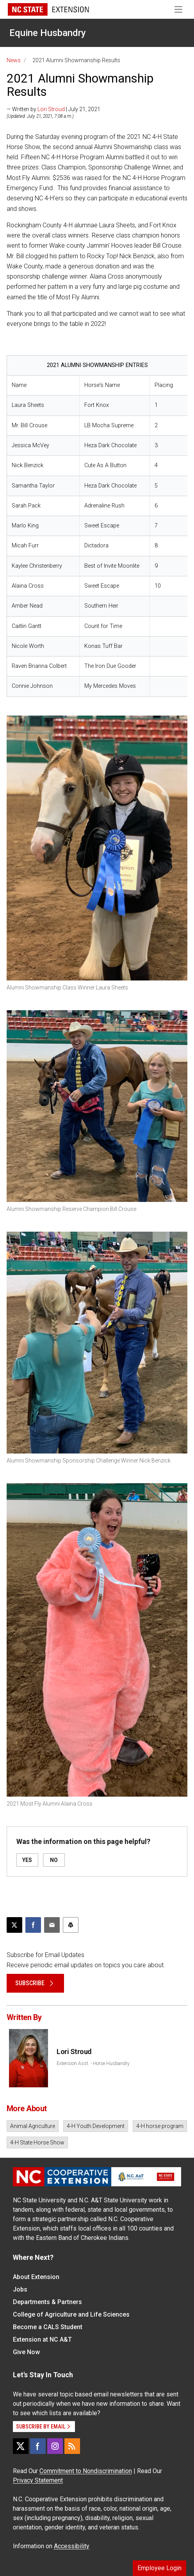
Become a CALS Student (47, 2327)
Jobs (20, 2289)
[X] (20, 2446)
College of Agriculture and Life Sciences (71, 2314)
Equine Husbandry (47, 32)
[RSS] (72, 2446)
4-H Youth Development (96, 2126)
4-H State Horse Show (37, 2142)
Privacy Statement (38, 2480)
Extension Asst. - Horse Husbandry (93, 2063)
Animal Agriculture (32, 2126)
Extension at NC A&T (42, 2339)
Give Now (26, 2352)
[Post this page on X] (14, 1925)
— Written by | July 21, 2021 (53, 109)
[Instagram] (55, 2446)
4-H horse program (159, 2126)
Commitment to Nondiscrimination (85, 2471)
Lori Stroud (51, 109)
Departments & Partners (47, 2302)
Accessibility (71, 2546)
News (14, 60)
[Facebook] (38, 2446)
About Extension (36, 2277)
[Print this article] (70, 1925)
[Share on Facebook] (33, 1925)
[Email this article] (52, 1925)
